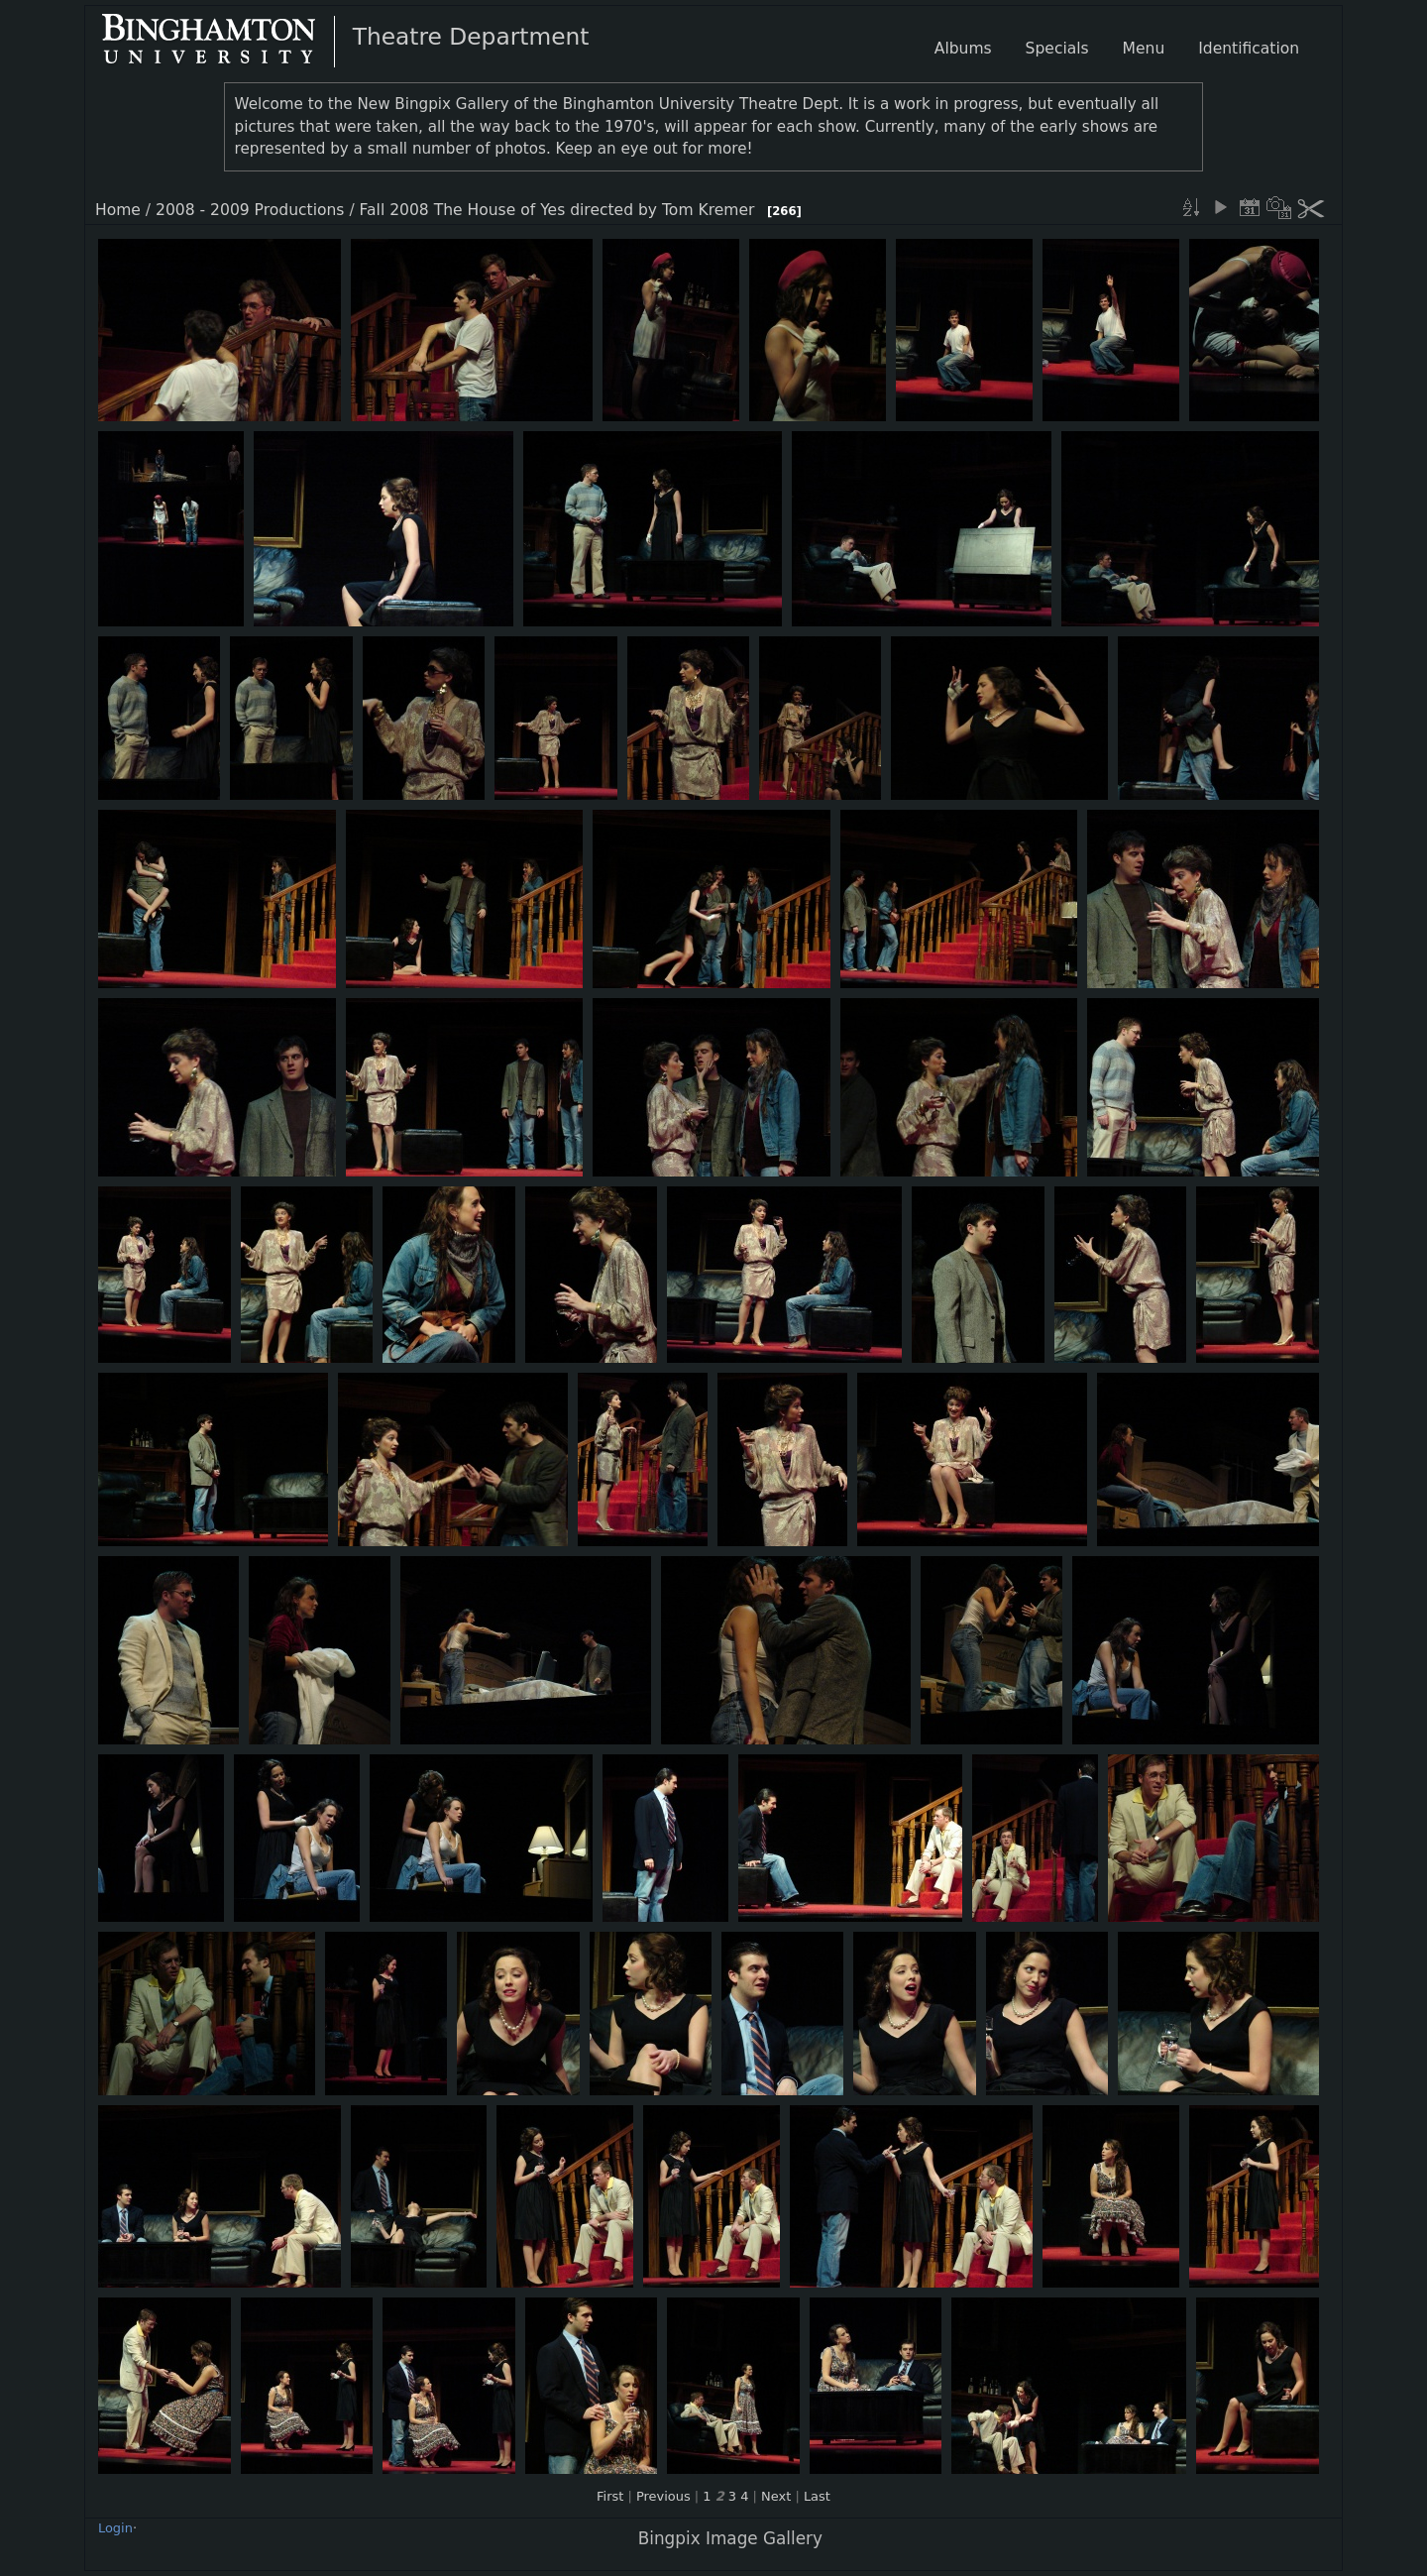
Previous (663, 2496)
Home (118, 210)
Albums (963, 48)
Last (817, 2496)
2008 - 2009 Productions (250, 210)
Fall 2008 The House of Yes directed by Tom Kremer (557, 210)
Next (776, 2496)
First (610, 2496)
